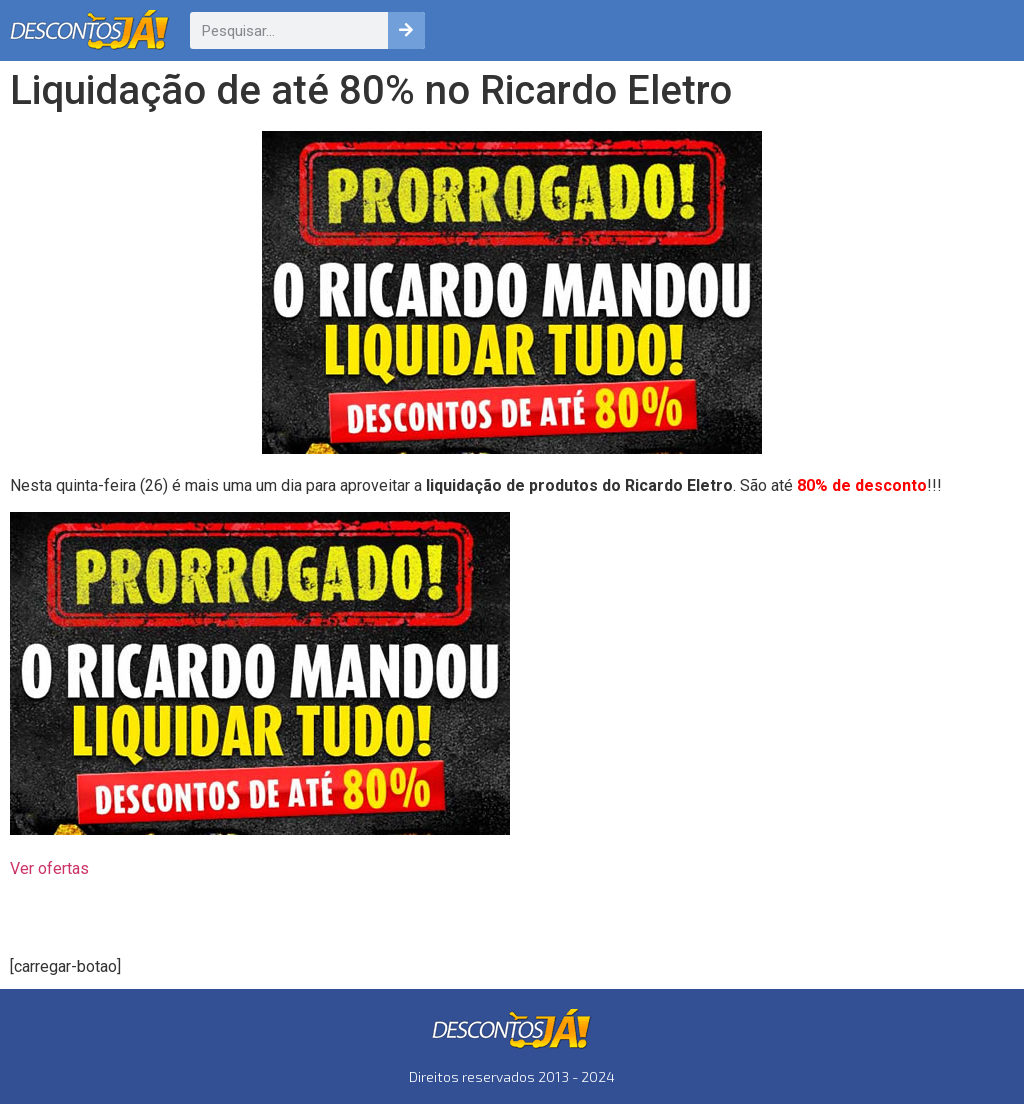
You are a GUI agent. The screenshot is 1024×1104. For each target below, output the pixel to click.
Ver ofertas (49, 868)
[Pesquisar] (406, 30)
